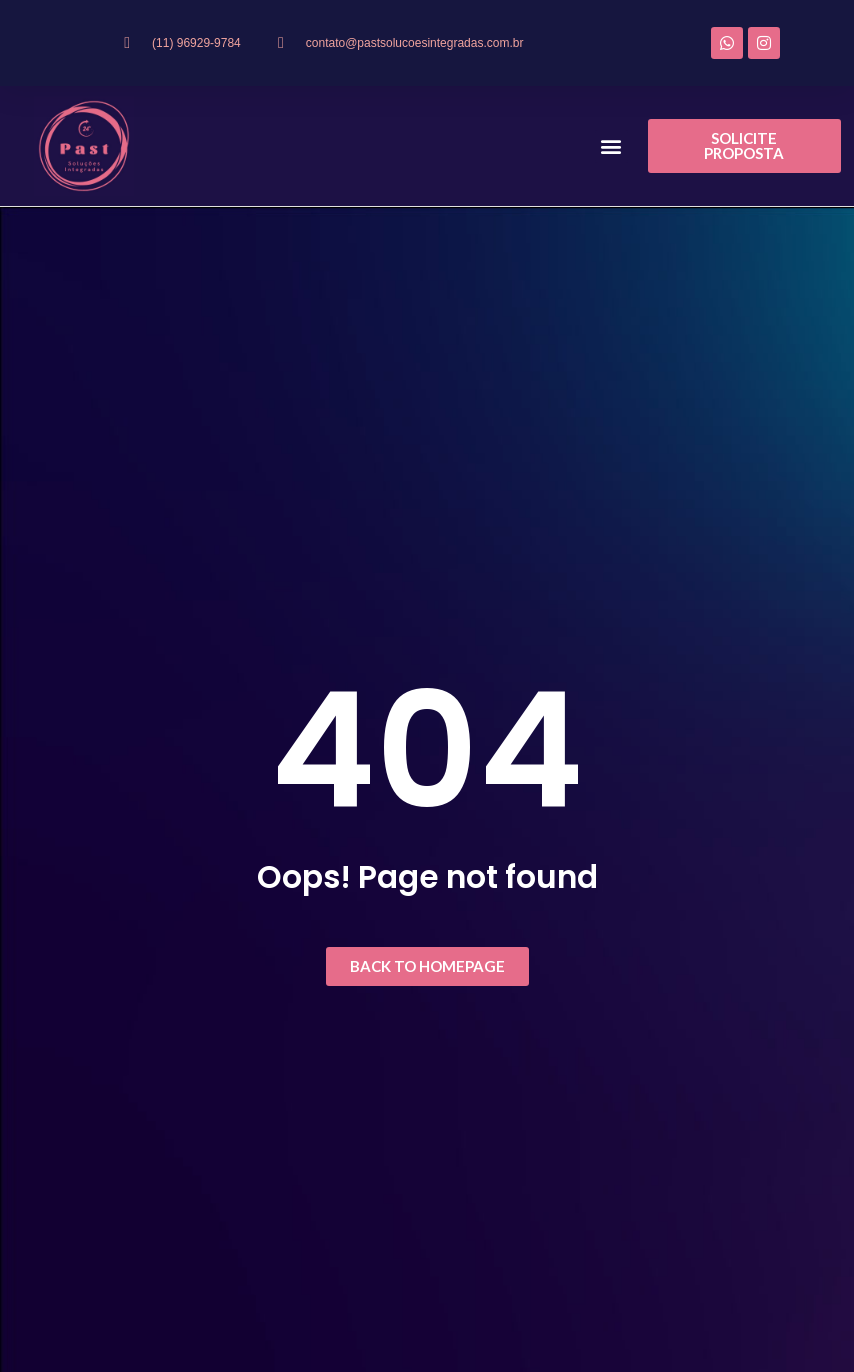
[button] (611, 146)
